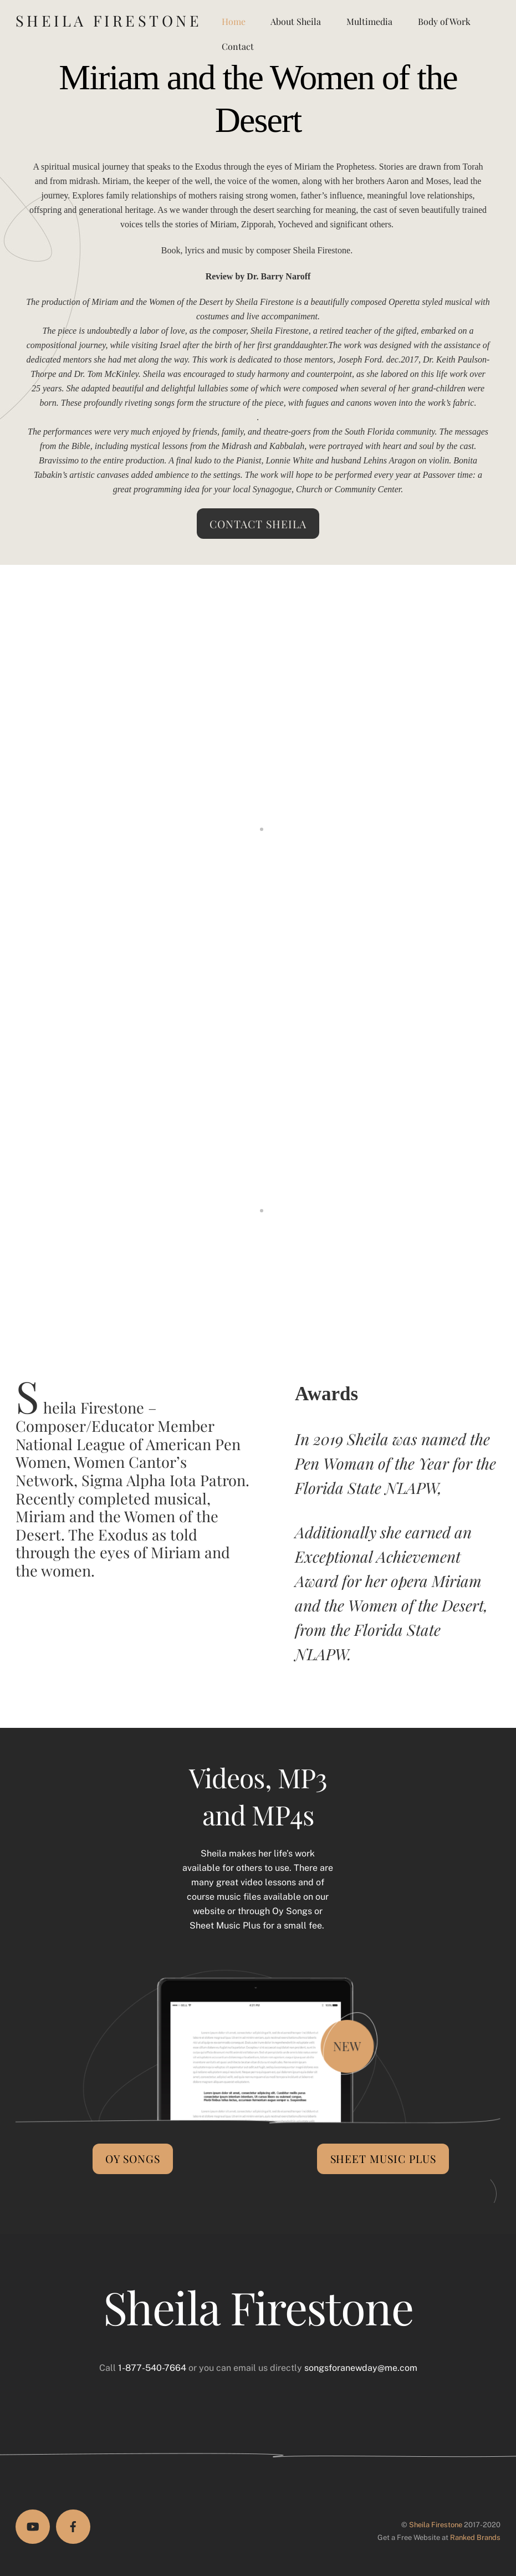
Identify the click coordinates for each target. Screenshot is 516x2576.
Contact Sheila (258, 524)
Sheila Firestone (435, 2525)
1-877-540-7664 (152, 2368)
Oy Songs (132, 2158)
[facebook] (73, 2526)
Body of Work (444, 21)
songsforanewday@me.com (360, 2368)
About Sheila (295, 21)
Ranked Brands (475, 2537)
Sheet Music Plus (383, 2158)
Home (234, 21)
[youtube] (33, 2526)
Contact (238, 46)
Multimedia (369, 21)
